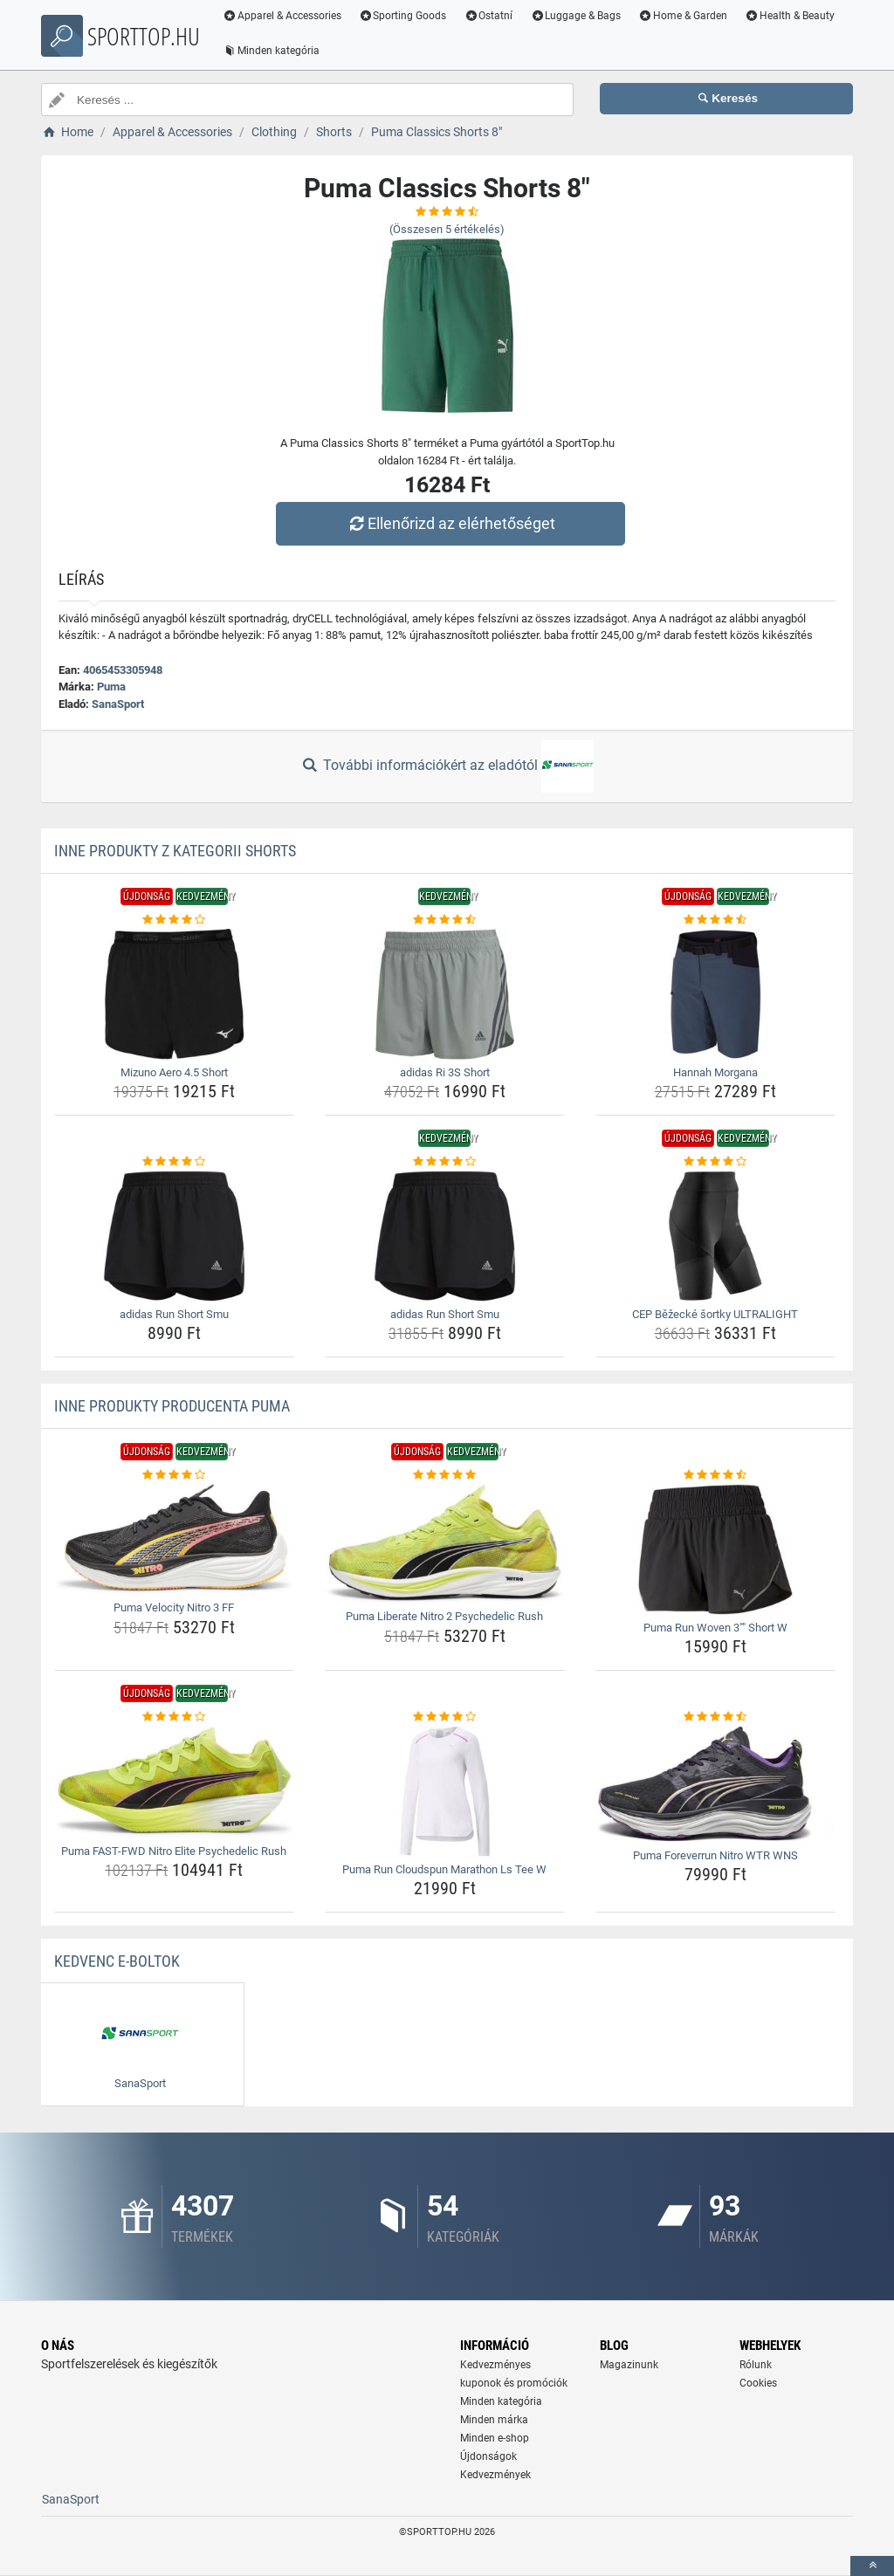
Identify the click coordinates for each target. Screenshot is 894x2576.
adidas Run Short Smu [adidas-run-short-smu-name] (174, 1314)
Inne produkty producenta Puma (172, 1406)
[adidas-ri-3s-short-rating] (445, 920)
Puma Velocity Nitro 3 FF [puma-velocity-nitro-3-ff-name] (173, 1607)
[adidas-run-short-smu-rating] (174, 1162)
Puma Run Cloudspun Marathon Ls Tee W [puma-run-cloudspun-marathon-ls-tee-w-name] (444, 1869)
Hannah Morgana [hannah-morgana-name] (715, 1072)
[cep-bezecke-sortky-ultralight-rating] (715, 1162)
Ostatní (492, 16)
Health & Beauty (793, 16)
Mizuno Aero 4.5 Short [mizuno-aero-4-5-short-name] (174, 1072)
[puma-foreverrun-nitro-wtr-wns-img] (715, 1784)
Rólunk (755, 2365)
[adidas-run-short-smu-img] (174, 1236)
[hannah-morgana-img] (715, 994)
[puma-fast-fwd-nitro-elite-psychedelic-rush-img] (174, 1782)
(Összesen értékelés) (447, 229)
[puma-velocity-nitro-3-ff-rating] (174, 1475)
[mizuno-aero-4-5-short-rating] (174, 920)
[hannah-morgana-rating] (715, 920)
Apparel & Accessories (285, 16)
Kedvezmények (495, 2475)
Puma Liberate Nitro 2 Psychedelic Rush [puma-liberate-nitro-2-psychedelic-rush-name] (444, 1616)
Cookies (758, 2383)
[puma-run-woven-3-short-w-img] (715, 1549)
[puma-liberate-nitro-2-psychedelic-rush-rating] (445, 1475)
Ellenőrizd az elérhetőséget (451, 523)
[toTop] (872, 2566)
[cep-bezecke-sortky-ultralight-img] (715, 1236)
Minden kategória (274, 51)
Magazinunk (629, 2365)
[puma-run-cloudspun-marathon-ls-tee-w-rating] (445, 1717)
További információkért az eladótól (447, 766)
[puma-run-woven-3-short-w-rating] (715, 1475)
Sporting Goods (406, 16)
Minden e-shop (494, 2438)
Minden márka (494, 2420)
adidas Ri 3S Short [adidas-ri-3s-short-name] (445, 1072)
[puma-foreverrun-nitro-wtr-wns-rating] (715, 1717)
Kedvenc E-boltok (117, 1961)
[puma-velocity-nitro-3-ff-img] (174, 1540)
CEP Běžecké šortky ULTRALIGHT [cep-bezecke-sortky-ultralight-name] (715, 1314)
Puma (111, 686)
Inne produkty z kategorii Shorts (175, 850)
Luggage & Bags (578, 16)
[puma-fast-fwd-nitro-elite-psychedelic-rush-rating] (174, 1717)
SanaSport (118, 704)
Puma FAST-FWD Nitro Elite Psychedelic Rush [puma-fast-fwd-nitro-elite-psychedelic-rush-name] (173, 1851)
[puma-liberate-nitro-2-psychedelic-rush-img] (445, 1544)
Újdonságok (488, 2456)
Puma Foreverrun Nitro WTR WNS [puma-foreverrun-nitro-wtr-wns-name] (715, 1855)
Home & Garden (686, 16)
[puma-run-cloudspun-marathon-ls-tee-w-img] (445, 1791)
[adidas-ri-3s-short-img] (445, 994)
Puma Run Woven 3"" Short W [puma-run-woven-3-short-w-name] (715, 1627)
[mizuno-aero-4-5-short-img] (174, 994)
